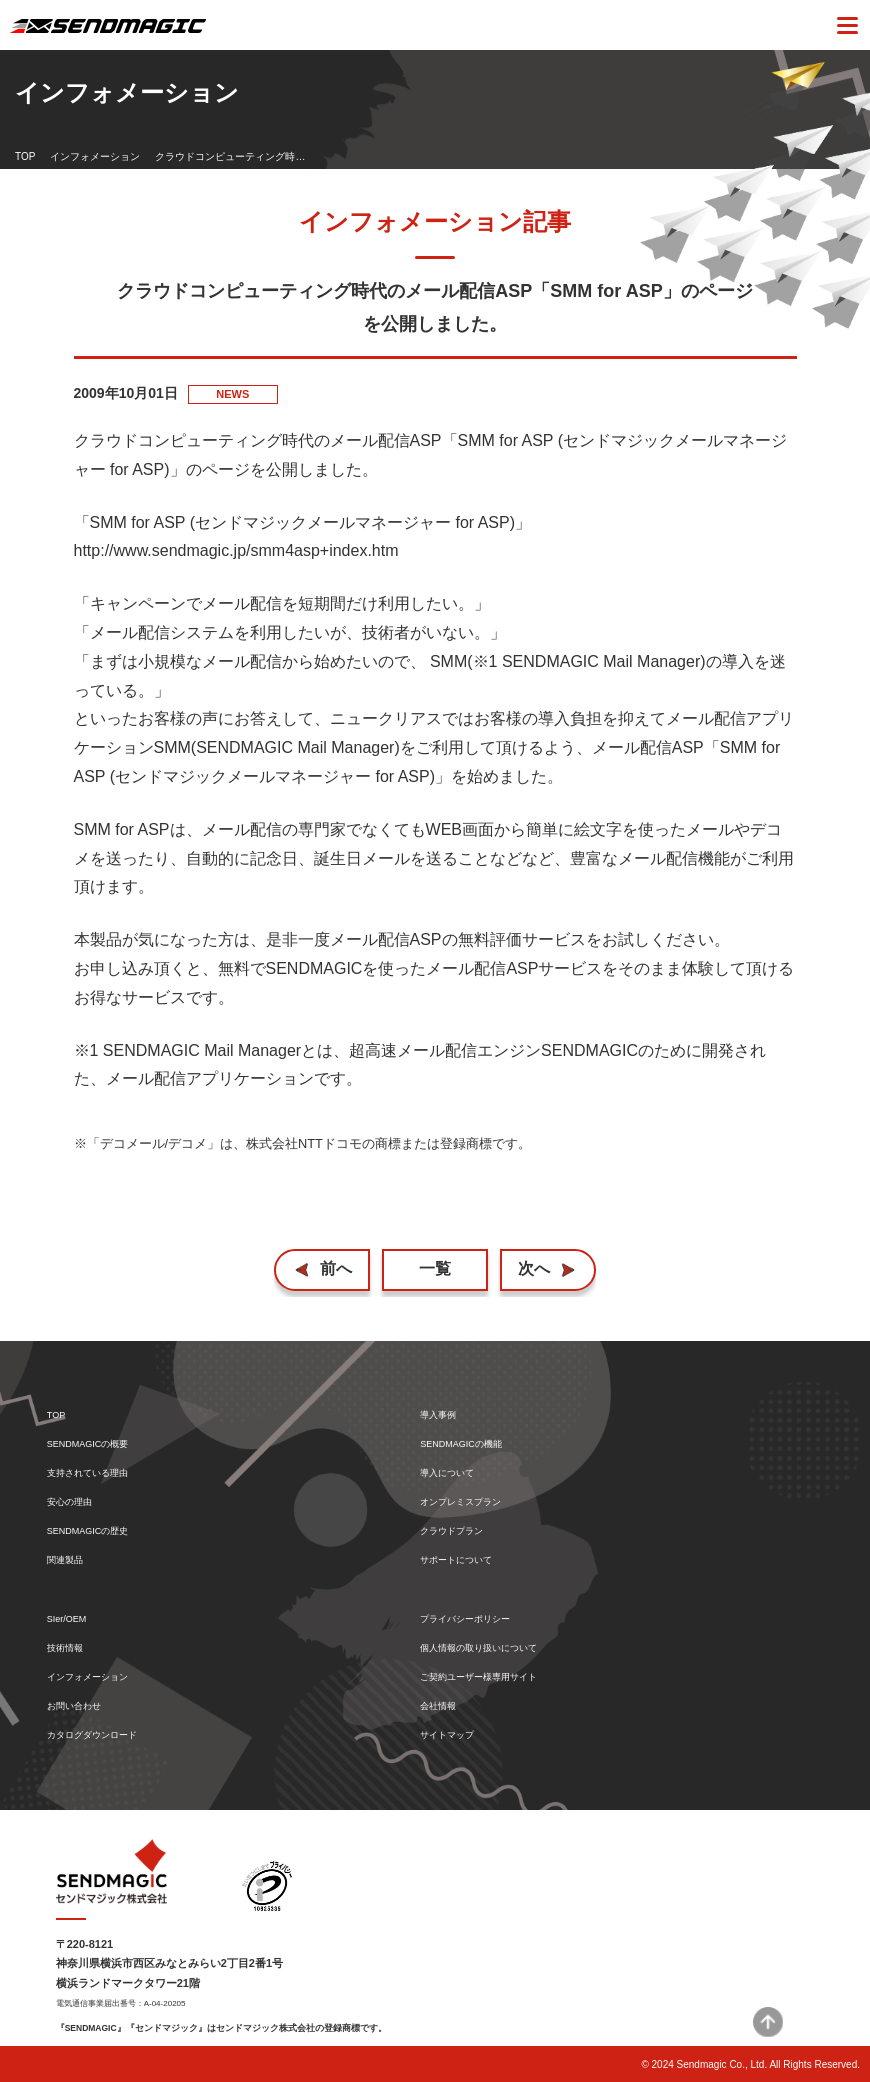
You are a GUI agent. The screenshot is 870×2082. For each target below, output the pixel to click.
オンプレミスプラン (460, 1502)
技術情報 (65, 1648)
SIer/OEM (67, 1619)
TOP (25, 156)
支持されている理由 (87, 1473)
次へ (534, 1268)
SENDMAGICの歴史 (88, 1531)
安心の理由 (69, 1502)
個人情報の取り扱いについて (478, 1648)
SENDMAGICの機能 (461, 1444)
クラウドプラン (451, 1531)
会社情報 (438, 1706)
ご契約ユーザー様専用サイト (478, 1677)
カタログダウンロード (92, 1735)
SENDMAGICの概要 (88, 1444)
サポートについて (456, 1560)
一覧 (435, 1268)
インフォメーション (95, 156)
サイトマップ (447, 1735)
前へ (336, 1268)
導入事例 (438, 1415)
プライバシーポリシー (465, 1619)
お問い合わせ (74, 1706)
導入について (447, 1473)
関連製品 (65, 1560)
